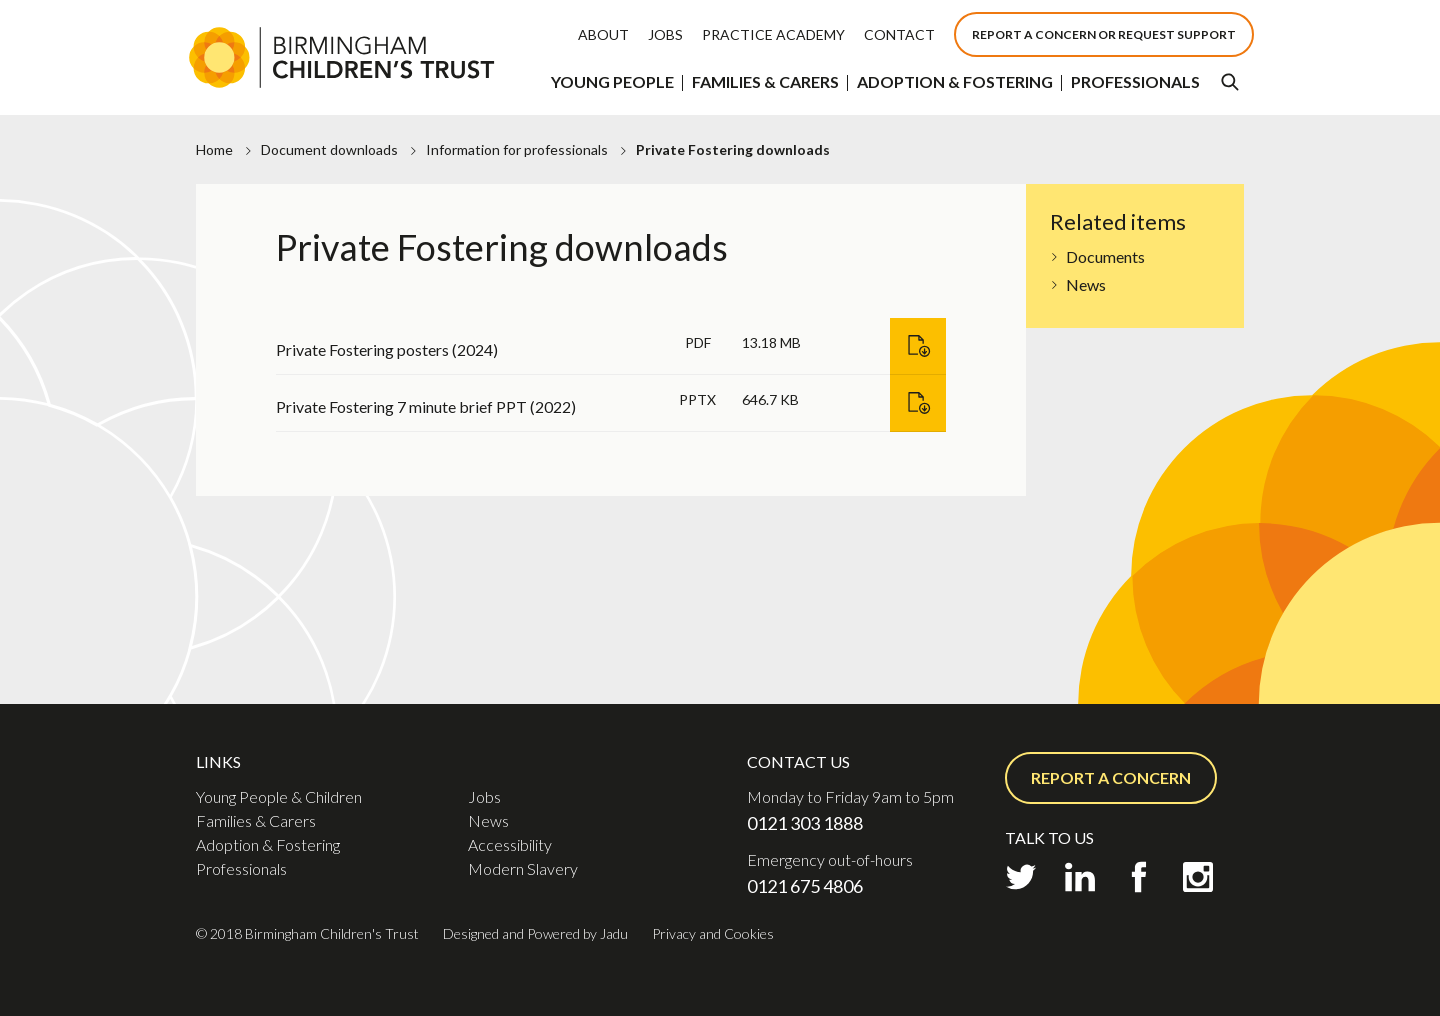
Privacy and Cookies (713, 933)
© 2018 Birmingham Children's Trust (307, 933)
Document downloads (329, 149)
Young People (612, 81)
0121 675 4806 (805, 886)
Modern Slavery (523, 868)
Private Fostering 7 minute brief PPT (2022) (426, 406)
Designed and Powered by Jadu (535, 933)
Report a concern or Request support (1104, 34)
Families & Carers (765, 81)
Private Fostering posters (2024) (387, 349)
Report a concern (1111, 777)
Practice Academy (773, 34)
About (603, 34)
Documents (1105, 256)
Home (214, 149)
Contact (899, 34)
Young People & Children (279, 796)
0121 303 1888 (805, 823)
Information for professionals (517, 149)
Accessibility (510, 844)
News (1086, 284)
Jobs (665, 34)
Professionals (1135, 81)
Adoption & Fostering (955, 81)
